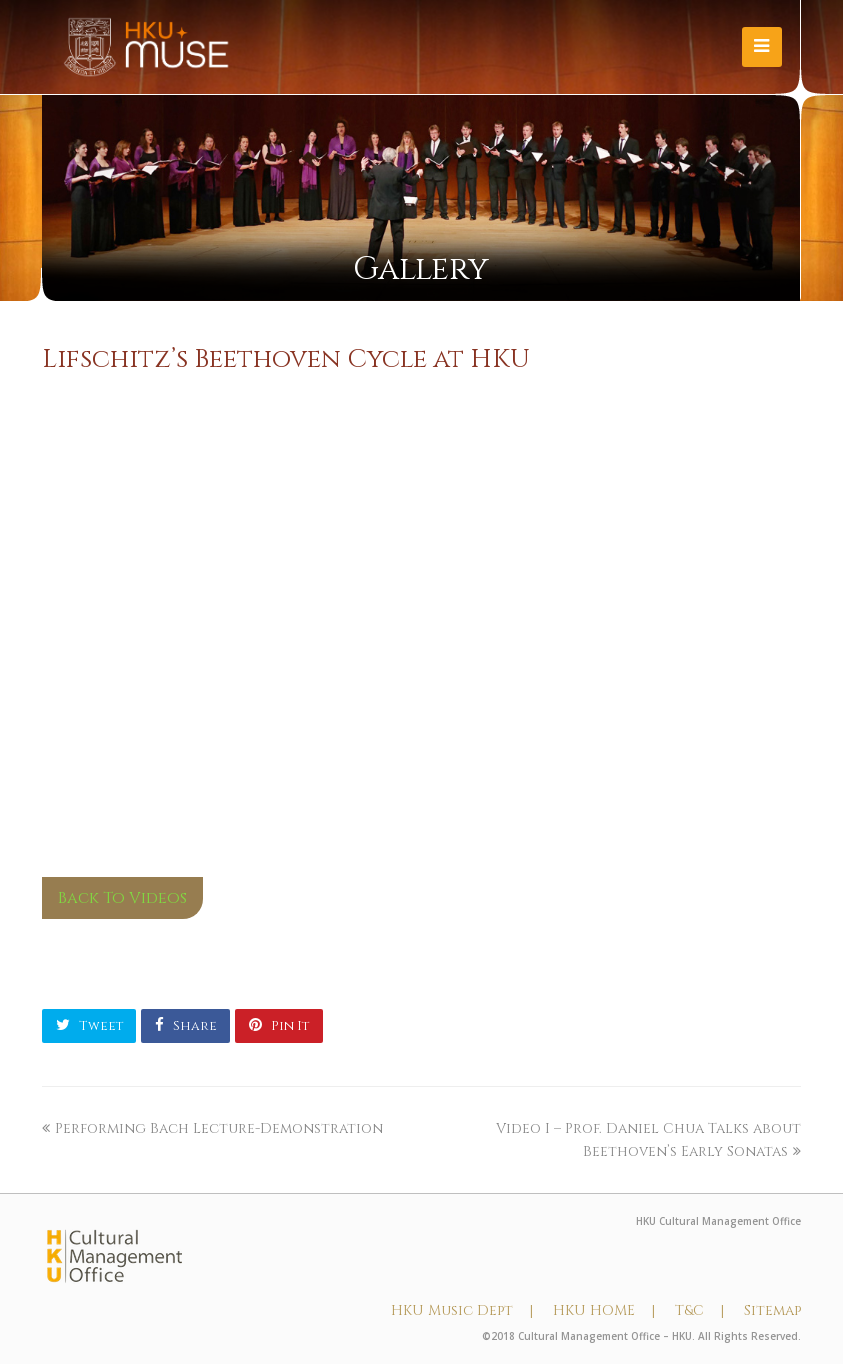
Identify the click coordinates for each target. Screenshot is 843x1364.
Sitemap (772, 1310)
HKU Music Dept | (462, 1310)
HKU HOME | (604, 1310)
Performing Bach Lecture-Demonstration (212, 1128)
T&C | (699, 1310)
